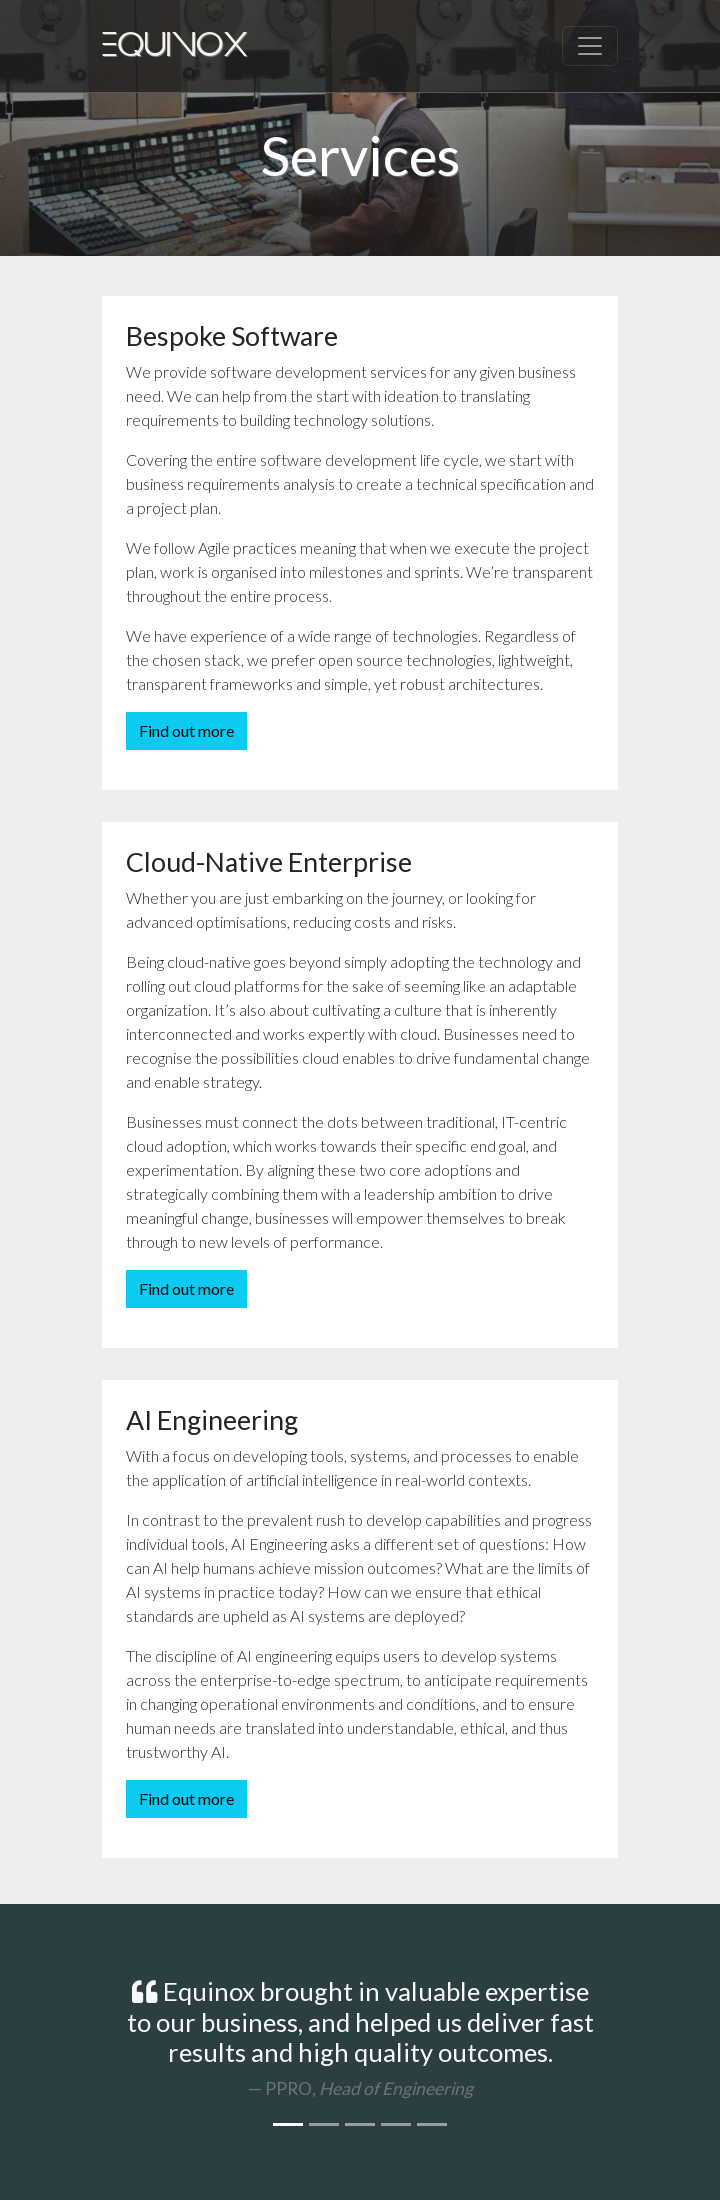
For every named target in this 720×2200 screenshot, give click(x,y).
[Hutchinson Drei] (396, 2124)
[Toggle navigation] (590, 46)
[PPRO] (288, 2124)
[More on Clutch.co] (432, 2124)
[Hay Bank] (360, 2124)
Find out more (186, 730)
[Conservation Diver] (324, 2124)
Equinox (175, 46)
